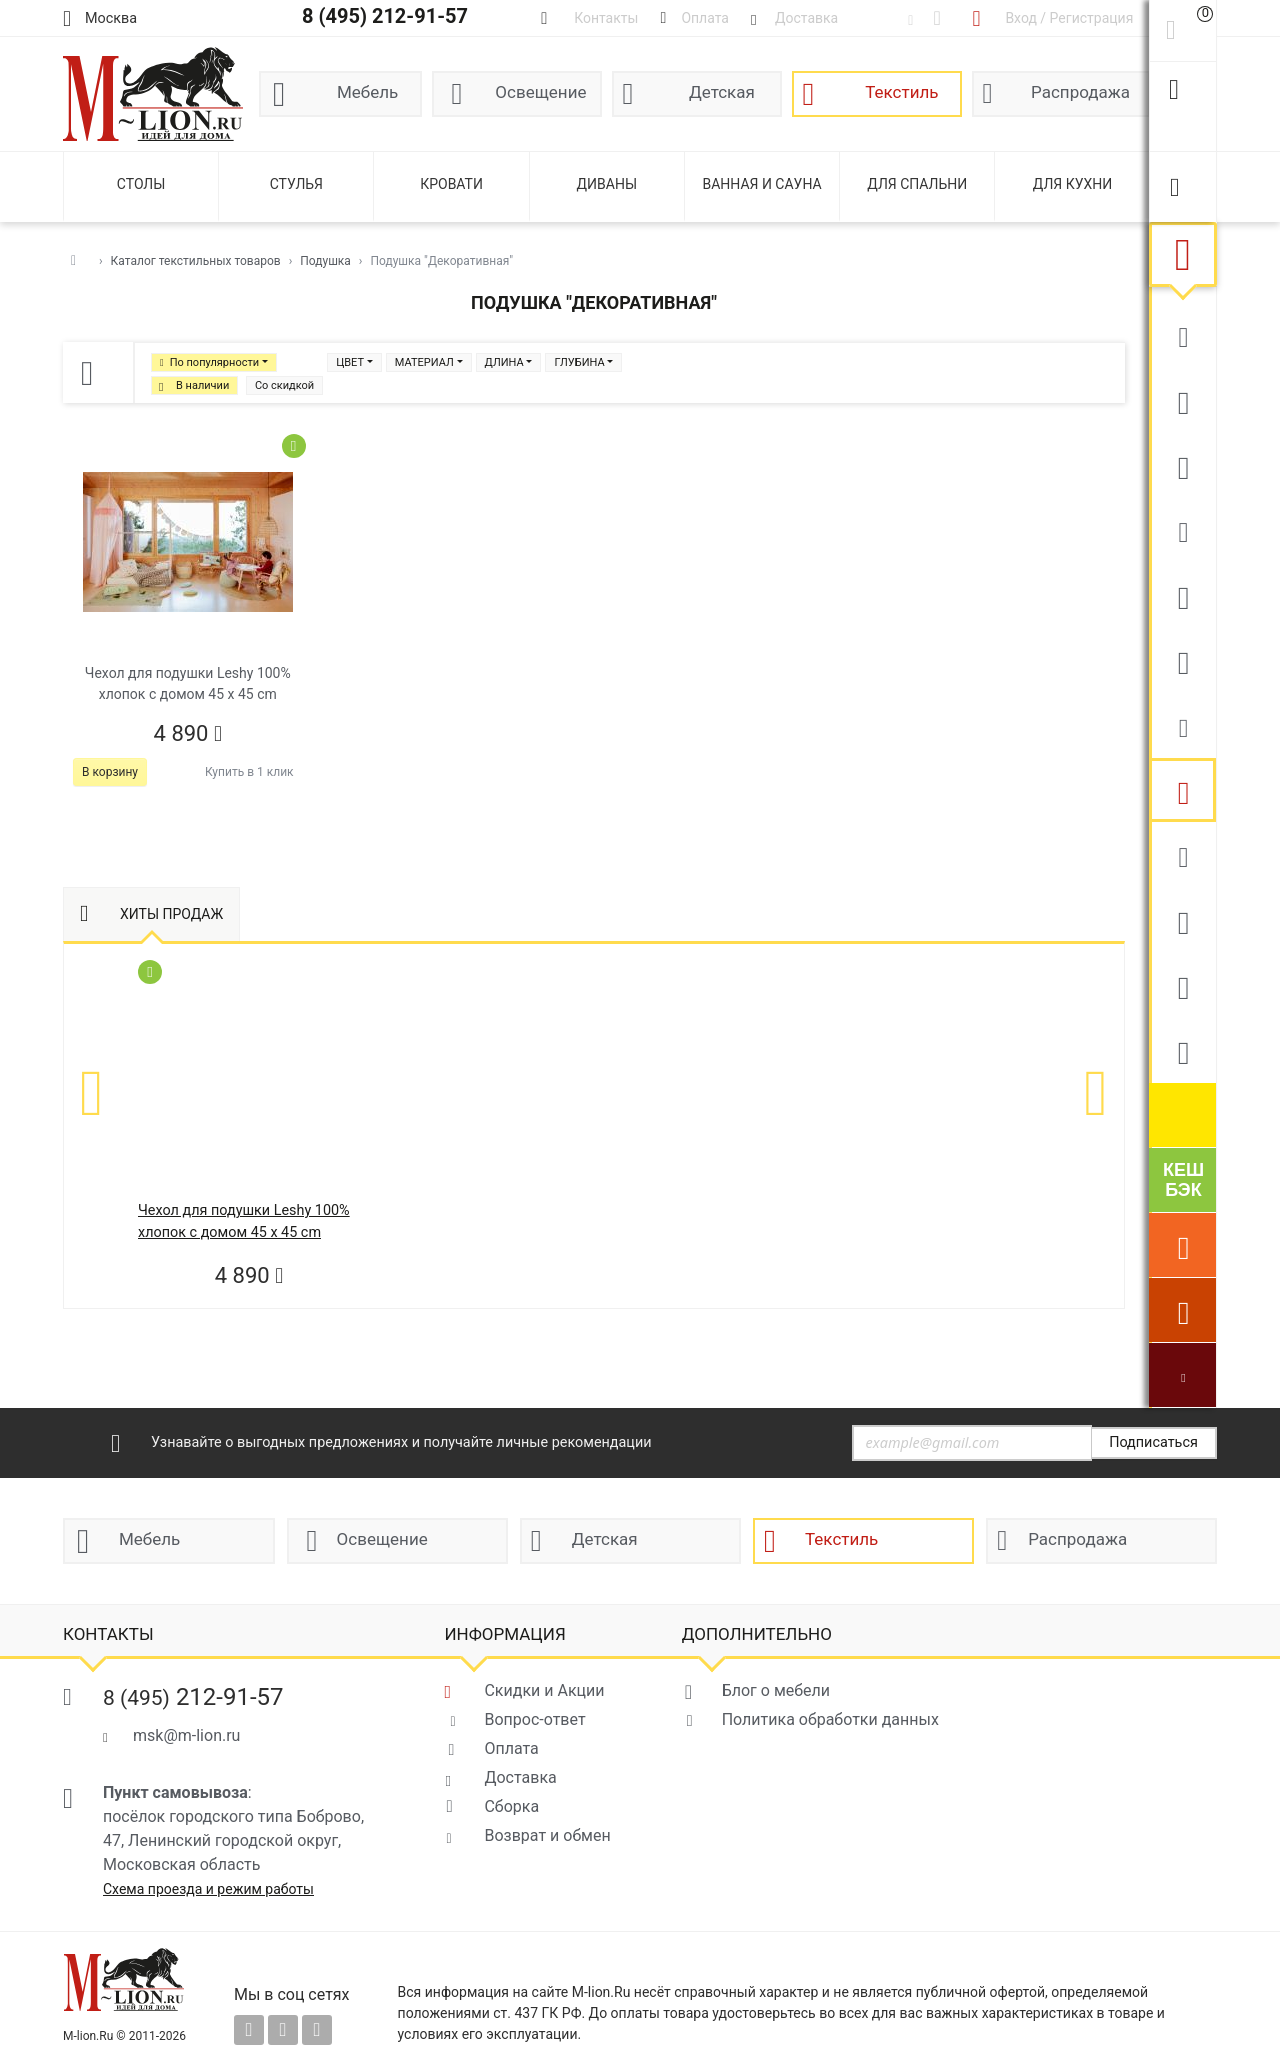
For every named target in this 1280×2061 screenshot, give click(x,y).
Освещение (540, 92)
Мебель (367, 92)
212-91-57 (193, 1697)
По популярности (214, 362)
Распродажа (1080, 92)
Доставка (520, 1777)
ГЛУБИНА (579, 362)
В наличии (202, 385)
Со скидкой (284, 385)
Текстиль (901, 92)
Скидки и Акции (544, 1690)
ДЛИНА (504, 362)
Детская (722, 92)
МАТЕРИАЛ (424, 362)
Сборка (511, 1806)
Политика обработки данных (830, 1719)
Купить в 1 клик (249, 772)
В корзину (110, 772)
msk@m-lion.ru (186, 1735)
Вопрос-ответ (534, 1719)
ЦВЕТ (350, 362)
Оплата (511, 1748)
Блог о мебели (776, 1690)
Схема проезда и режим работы (208, 1889)
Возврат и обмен (547, 1835)
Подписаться (1153, 1442)
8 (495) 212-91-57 (385, 16)
